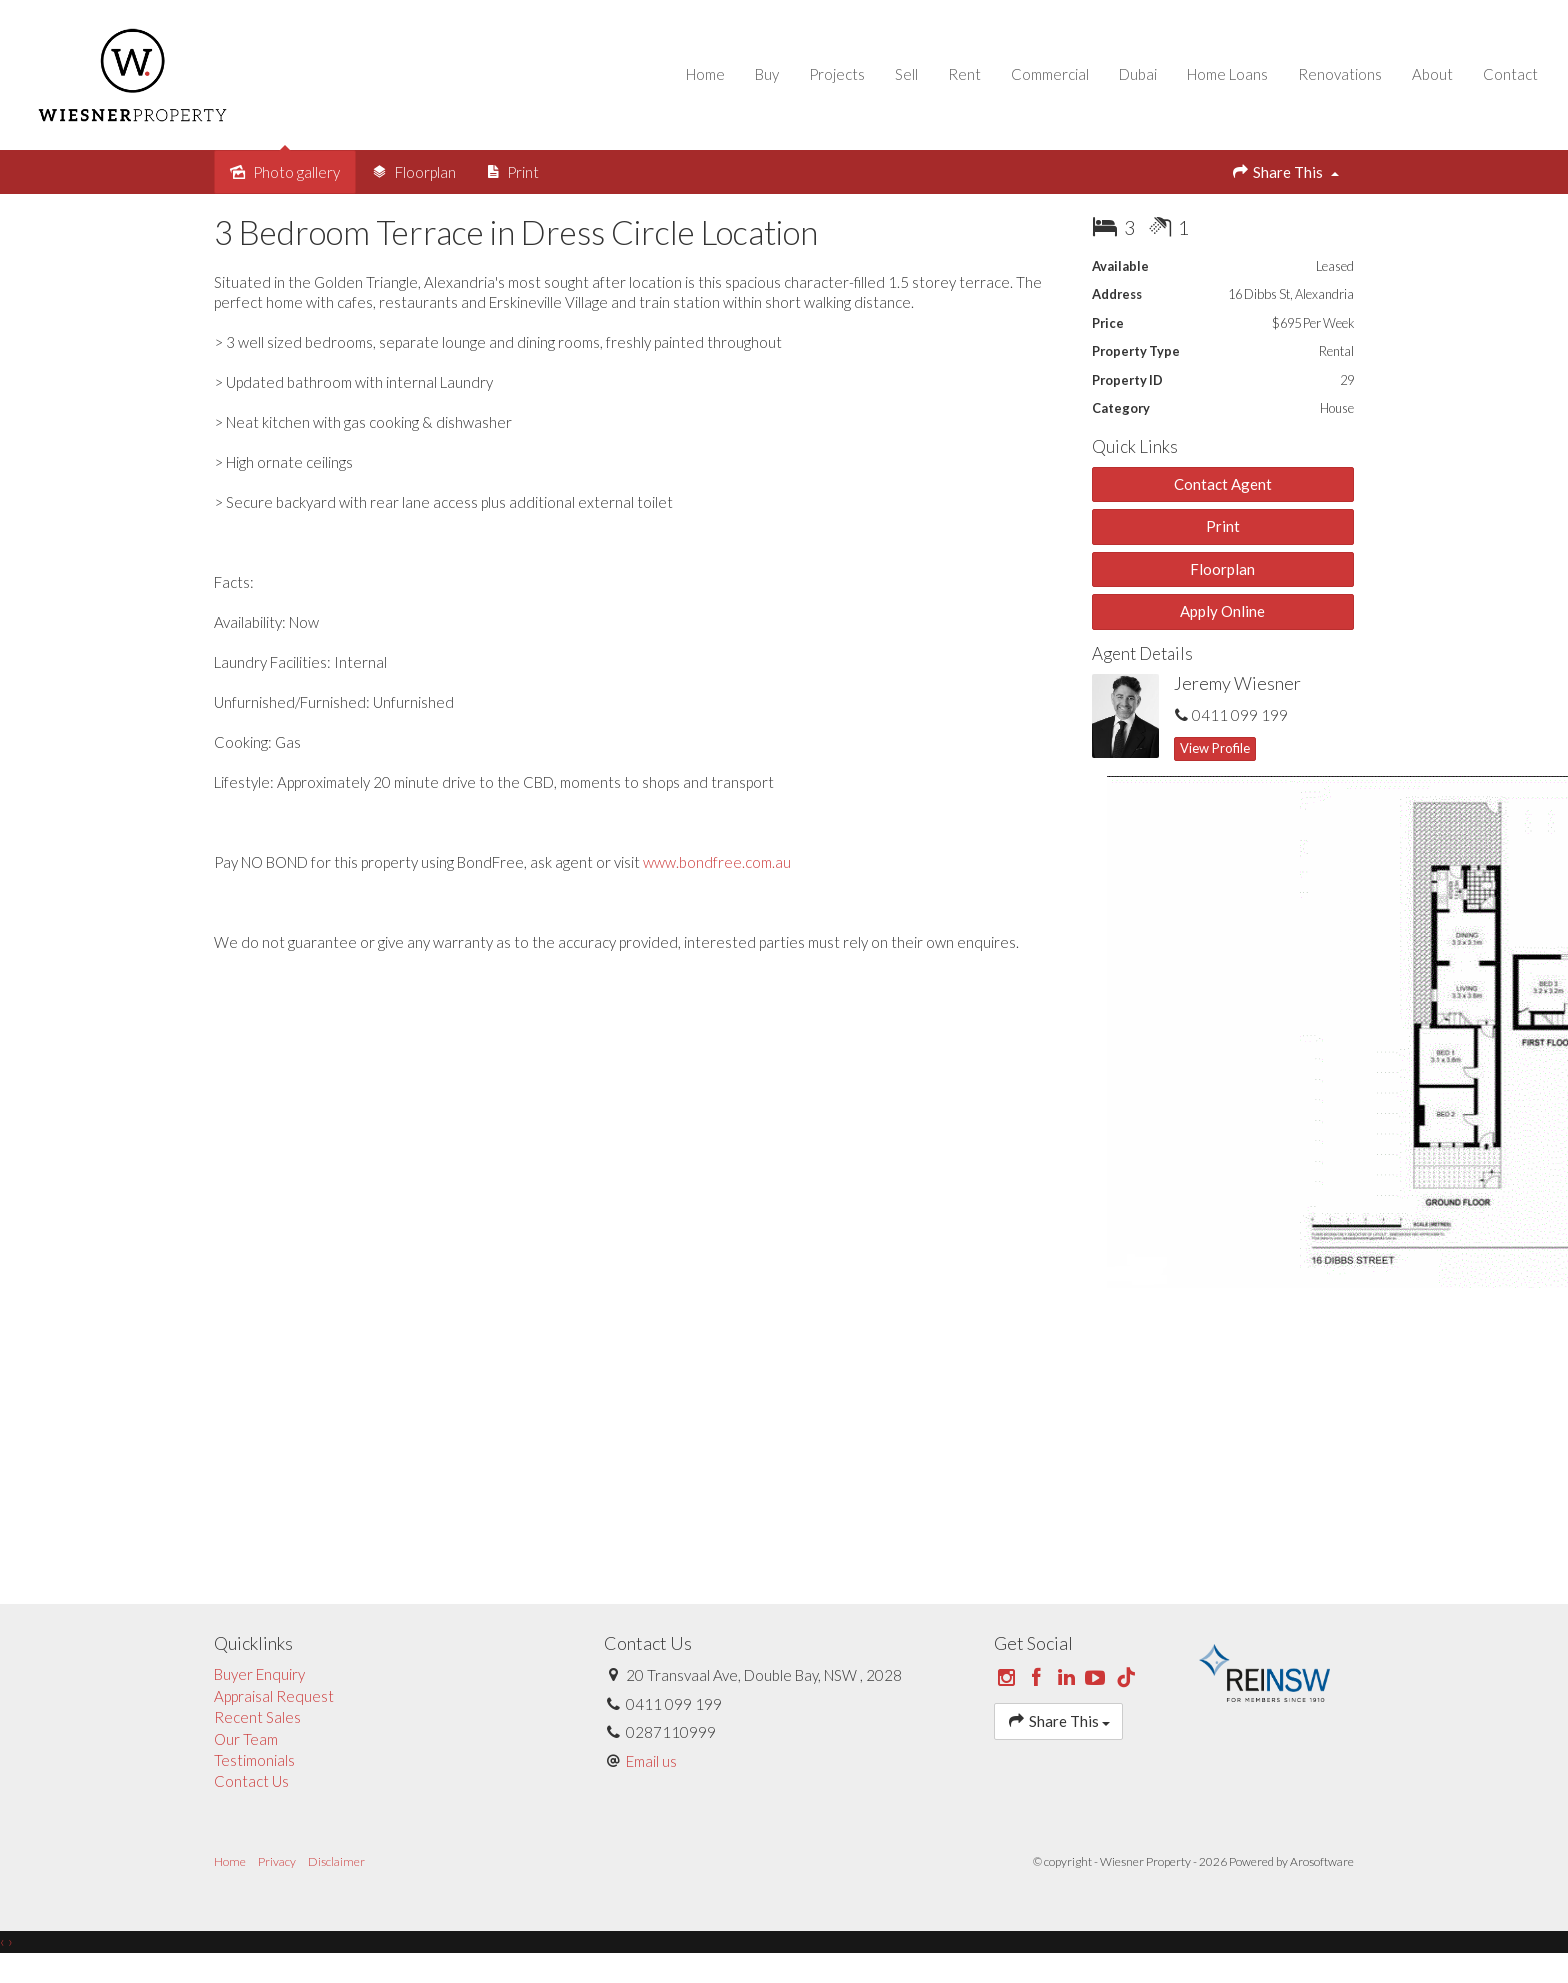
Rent (954, 84)
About (1422, 84)
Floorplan (1222, 589)
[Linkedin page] (1068, 1698)
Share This (1285, 191)
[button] (1223, 546)
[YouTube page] (1098, 1698)
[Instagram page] (1009, 1698)
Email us (651, 1781)
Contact (1500, 84)
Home (695, 84)
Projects (827, 84)
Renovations (1330, 84)
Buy (757, 84)
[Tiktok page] (1126, 1698)
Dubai (1128, 84)
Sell (896, 84)
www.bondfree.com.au (717, 882)
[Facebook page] (1039, 1698)
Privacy (277, 1881)
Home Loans (1217, 84)
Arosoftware (1322, 1881)
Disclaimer (336, 1881)
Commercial (1040, 84)
